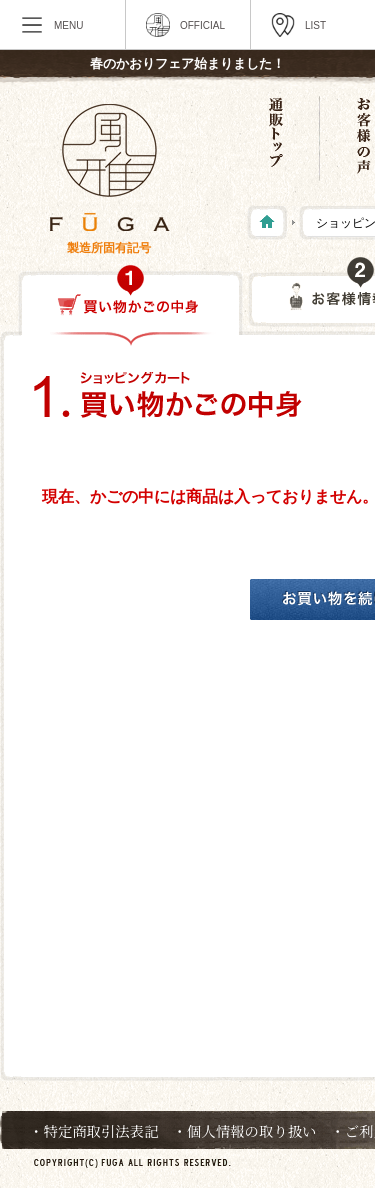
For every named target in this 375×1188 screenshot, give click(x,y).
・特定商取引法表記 (94, 1130)
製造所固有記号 (109, 248)
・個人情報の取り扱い (245, 1130)
